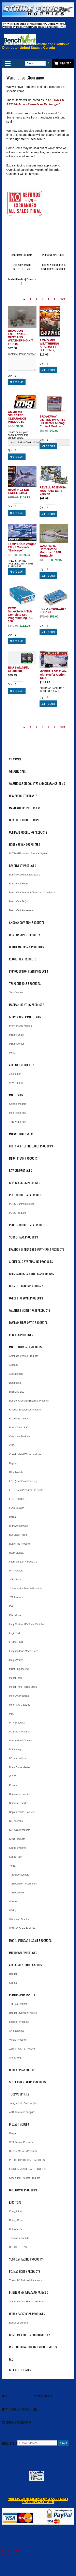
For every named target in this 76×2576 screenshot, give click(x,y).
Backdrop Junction (19, 2322)
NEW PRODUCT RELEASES (23, 796)
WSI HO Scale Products (22, 1928)
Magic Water (16, 1660)
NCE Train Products (20, 1731)
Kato (11, 1606)
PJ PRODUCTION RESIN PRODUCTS (28, 971)
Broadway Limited (18, 1418)
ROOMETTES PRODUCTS (22, 959)
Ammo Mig (15, 2057)
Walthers (14, 1901)
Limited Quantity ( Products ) (22, 281)
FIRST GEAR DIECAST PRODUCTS (29, 2169)
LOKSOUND (16, 1642)
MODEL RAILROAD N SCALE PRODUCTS (30, 1940)
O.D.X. (12, 1776)
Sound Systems (17, 1847)
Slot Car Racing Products (26, 2259)
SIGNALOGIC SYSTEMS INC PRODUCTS (31, 1261)
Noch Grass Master (19, 1767)
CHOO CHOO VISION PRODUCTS (27, 922)
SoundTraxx (15, 1856)
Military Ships (16, 1034)
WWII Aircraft (16, 1082)
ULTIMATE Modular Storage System (28, 853)
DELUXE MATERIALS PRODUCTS (26, 947)
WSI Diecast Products (21, 2142)
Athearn (13, 1365)
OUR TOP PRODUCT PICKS (24, 820)
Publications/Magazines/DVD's (28, 2292)
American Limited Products (23, 1356)
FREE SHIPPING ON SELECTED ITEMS (22, 267)
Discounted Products (21, 255)
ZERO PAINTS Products (22, 2048)
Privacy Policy (42, 2396)
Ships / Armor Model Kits (25, 1017)
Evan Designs (16, 1508)
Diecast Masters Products (23, 2151)
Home (5, 2396)
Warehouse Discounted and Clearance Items (37, 783)
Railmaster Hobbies (19, 1794)
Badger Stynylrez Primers (23, 2013)
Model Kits (16, 1095)
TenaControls (16, 992)
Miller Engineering (19, 1669)
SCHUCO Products (19, 1830)
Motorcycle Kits (17, 1112)
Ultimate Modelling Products (28, 832)
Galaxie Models (17, 1104)
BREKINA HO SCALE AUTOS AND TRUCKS (31, 1274)
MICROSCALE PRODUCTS (23, 1953)
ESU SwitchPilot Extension (19, 669)
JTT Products (16, 1597)
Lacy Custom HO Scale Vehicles (26, 1624)
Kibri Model (15, 1615)
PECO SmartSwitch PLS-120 (53, 610)
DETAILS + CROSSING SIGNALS (26, 1286)
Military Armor (16, 1043)
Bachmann (15, 1382)
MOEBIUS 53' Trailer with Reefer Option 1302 (53, 675)
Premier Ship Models (20, 1025)
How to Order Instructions (19, 2409)
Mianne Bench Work (21, 1134)
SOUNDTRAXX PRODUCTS (23, 1237)
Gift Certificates (20, 2370)
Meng (12, 1052)
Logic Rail (14, 1633)
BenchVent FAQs (18, 901)
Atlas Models (16, 1373)
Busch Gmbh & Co (19, 1427)
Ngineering (15, 1749)
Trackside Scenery (19, 1874)
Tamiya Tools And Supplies (23, 2103)
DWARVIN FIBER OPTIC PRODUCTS (28, 1322)
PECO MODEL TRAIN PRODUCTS (26, 1195)
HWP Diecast (16, 1552)
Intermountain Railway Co (23, 1561)
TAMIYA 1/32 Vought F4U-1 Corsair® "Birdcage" (22, 547)
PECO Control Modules (21, 1204)
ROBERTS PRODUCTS (21, 1335)
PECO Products (17, 1212)
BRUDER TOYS (18, 2247)
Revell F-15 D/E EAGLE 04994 (18, 491)
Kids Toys (15, 2202)
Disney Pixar (16, 2220)
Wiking (12, 1910)
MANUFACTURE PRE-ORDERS (25, 808)
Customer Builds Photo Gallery (29, 2335)
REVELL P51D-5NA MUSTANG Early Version (53, 491)
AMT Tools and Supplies (22, 2112)
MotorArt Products (19, 1695)
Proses (13, 1785)
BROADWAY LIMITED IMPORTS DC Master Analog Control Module (52, 421)
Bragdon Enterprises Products (25, 1409)
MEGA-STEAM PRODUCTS (23, 1158)
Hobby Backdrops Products (27, 2314)
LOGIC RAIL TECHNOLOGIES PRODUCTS (31, 1146)
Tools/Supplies (19, 2094)
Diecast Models (19, 2124)
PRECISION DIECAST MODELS (27, 2160)
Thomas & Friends (19, 2238)
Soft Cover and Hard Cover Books (27, 2301)
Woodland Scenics (19, 1919)
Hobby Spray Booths (22, 2070)
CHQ (12, 1445)
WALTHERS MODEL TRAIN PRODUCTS (29, 1310)
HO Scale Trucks (18, 1534)
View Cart (15, 759)
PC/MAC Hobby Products (24, 2271)
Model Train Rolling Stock (23, 1686)
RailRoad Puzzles (18, 1803)
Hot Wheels (15, 2229)
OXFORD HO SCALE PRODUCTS (26, 1298)
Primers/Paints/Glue (22, 1995)
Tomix (12, 1865)
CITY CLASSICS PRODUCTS (24, 1183)
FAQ (11, 2359)
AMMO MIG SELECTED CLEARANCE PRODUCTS (17, 416)
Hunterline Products (19, 1543)
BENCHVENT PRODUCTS (22, 865)
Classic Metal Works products (25, 1454)
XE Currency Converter (16, 2422)
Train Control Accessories (23, 1883)
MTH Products (17, 1722)
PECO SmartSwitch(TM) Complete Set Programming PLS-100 (21, 615)
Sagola (13, 1982)
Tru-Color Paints (18, 2004)
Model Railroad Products (25, 1347)
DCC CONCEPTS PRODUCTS (25, 935)
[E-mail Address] (37, 2443)
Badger (13, 1974)
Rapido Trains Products (21, 1812)
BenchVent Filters (18, 883)
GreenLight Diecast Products (24, 2178)
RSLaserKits (16, 1821)
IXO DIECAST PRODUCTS (23, 2190)
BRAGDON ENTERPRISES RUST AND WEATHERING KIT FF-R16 (20, 337)
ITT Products (16, 1570)
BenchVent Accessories (21, 910)
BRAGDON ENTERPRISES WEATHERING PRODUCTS (36, 1249)
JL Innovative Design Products (25, 1588)
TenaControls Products (25, 983)
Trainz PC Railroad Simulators (25, 2280)
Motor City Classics (19, 1704)
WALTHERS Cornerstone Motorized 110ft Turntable (50, 550)
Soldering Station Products (27, 2082)
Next (62, 298)
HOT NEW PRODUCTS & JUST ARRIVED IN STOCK (53, 267)
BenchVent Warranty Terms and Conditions (32, 892)
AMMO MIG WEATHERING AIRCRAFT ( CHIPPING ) (49, 345)
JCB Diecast (15, 1579)
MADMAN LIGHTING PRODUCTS (26, 1005)
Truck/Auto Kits (17, 1121)
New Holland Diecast (20, 1740)
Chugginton (15, 2211)
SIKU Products (17, 1839)
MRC (12, 1713)
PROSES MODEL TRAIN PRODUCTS (28, 1225)
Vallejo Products (18, 2039)
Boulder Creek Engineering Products (29, 1400)
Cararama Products (19, 1436)
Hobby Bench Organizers (24, 844)
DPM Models (16, 1472)
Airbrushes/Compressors (25, 1965)
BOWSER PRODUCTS (20, 1170)
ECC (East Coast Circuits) (23, 1481)
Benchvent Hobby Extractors (24, 874)
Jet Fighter (15, 1073)
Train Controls (16, 1892)
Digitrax (13, 1463)
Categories (7, 63)
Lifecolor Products (19, 2021)
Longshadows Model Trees (23, 1651)
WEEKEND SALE (17, 771)
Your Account (9, 2555)
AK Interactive (16, 2030)
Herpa (12, 1517)
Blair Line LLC (16, 1391)
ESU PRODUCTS (18, 1499)
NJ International (17, 1758)
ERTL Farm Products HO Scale (26, 1490)
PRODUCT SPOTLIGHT (53, 255)
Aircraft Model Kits (21, 1065)
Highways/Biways (18, 1526)
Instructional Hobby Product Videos (33, 2347)
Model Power (16, 1678)
